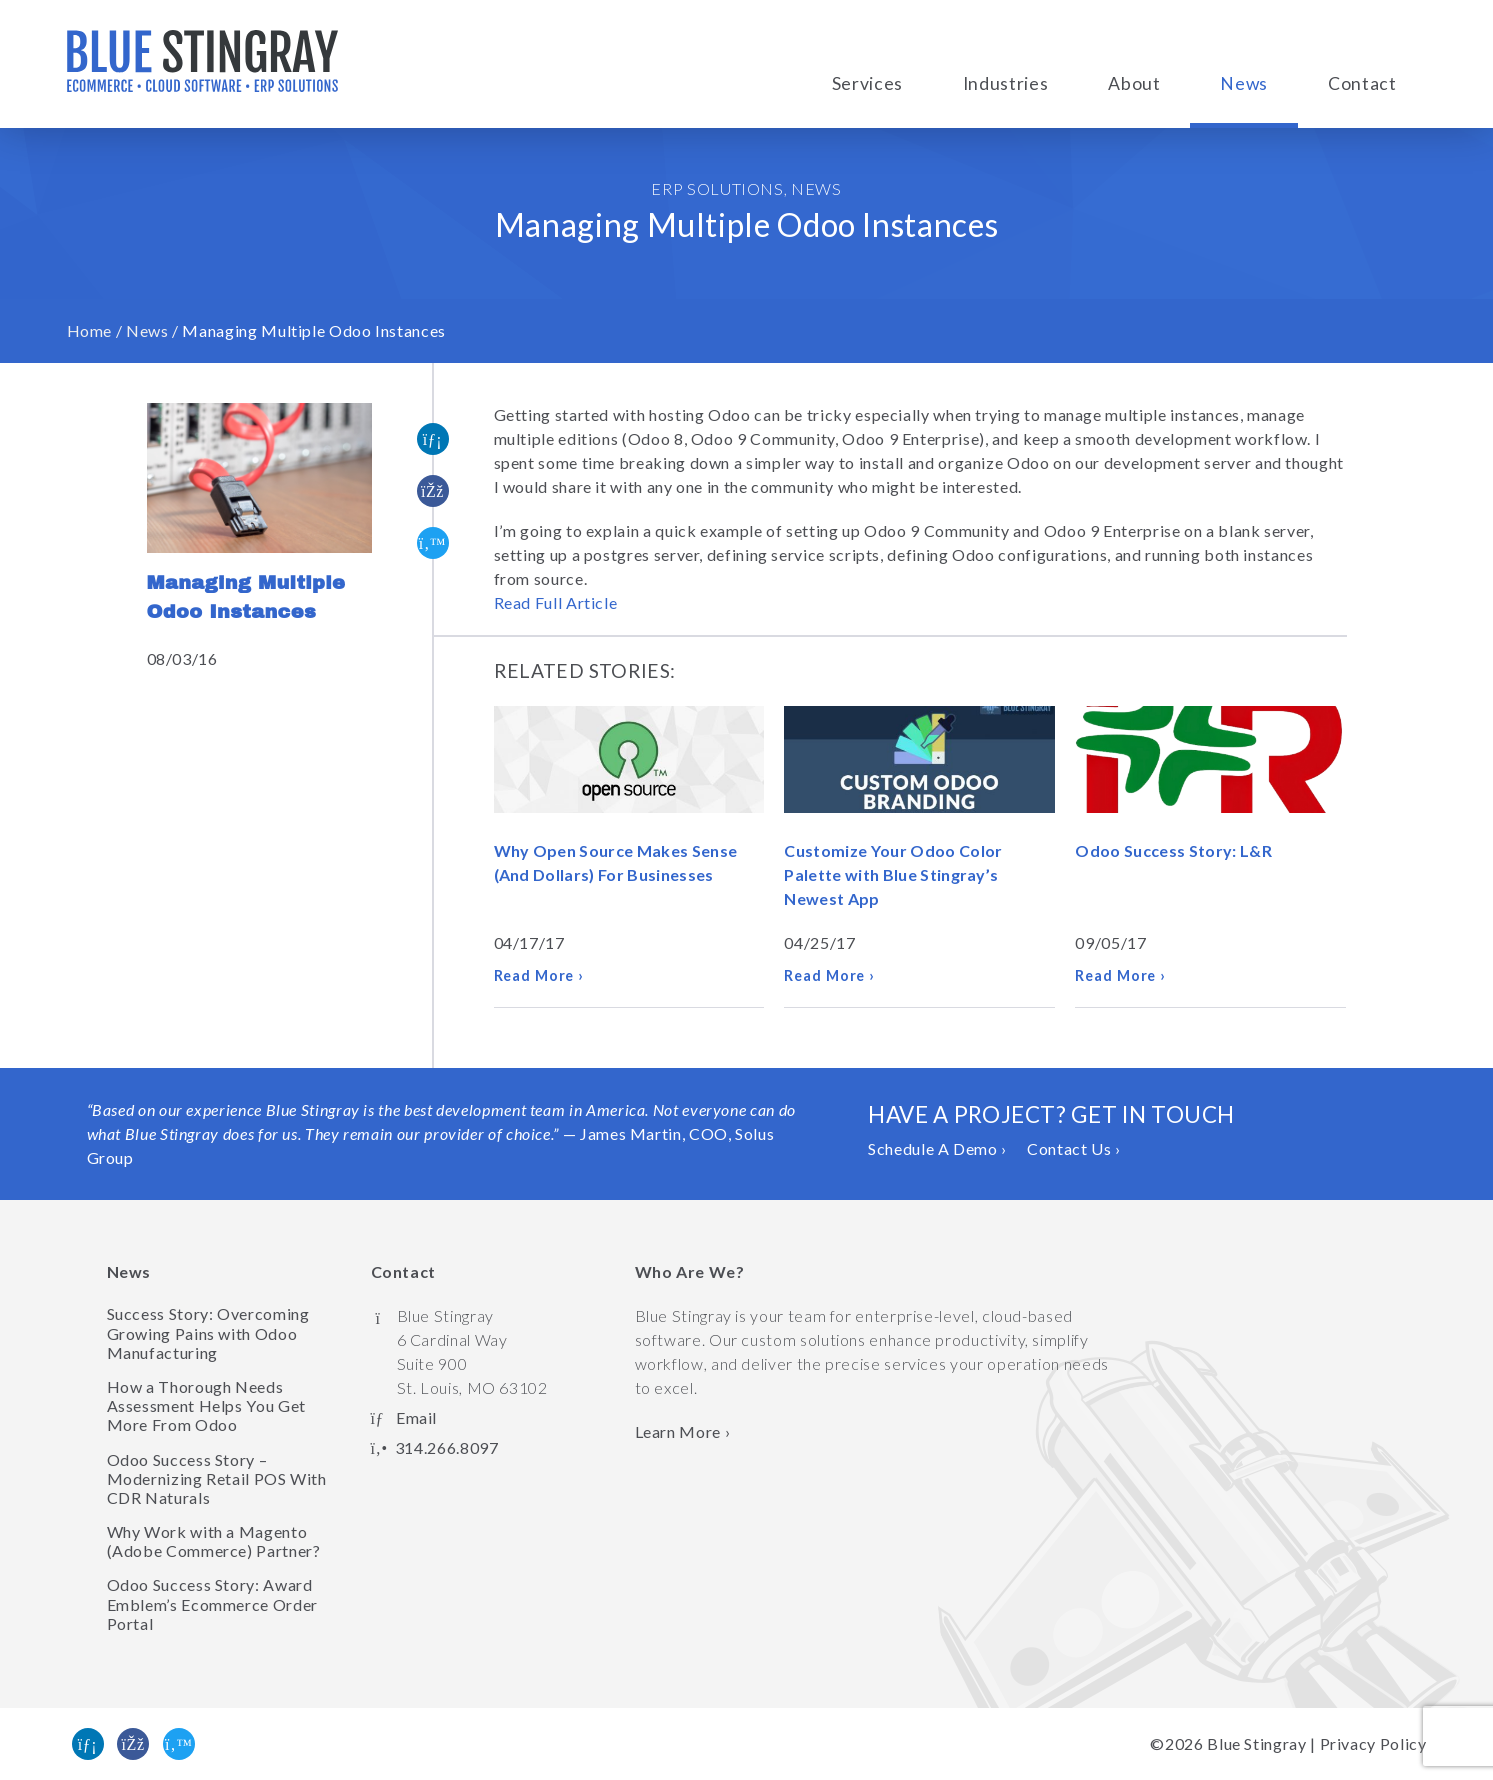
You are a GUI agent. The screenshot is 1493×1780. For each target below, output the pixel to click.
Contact (1362, 83)
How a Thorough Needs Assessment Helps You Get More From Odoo (206, 1405)
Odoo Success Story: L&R (1173, 850)
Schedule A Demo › (937, 1148)
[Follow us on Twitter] (179, 1744)
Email (416, 1417)
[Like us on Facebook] (133, 1744)
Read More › (539, 975)
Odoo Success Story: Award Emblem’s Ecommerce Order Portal (212, 1603)
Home (90, 330)
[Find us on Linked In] (88, 1744)
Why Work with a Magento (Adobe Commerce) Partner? (214, 1541)
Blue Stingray (1256, 1743)
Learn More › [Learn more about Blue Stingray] (683, 1431)
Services (867, 83)
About (1134, 83)
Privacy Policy (1373, 1743)
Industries (1005, 83)
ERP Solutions (717, 188)
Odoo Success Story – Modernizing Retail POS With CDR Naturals (217, 1478)
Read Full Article (556, 602)
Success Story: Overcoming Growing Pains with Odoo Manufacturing (208, 1332)
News (1244, 83)
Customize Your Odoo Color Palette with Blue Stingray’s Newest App (893, 874)
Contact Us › (1074, 1148)
